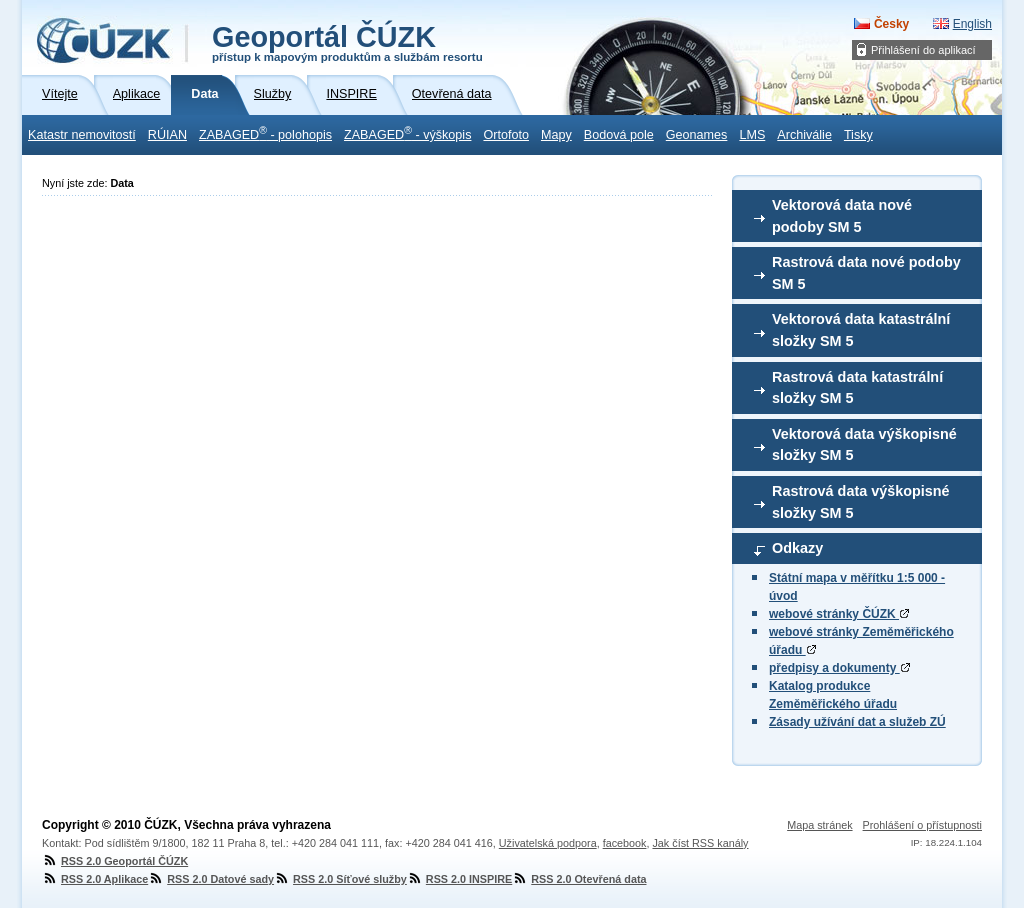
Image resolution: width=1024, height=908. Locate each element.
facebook (625, 843)
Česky (891, 24)
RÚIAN (167, 135)
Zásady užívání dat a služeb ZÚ (857, 722)
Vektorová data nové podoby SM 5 (842, 216)
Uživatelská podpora (548, 843)
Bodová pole (619, 135)
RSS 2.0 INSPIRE (459, 879)
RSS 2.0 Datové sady (211, 879)
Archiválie (804, 135)
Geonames (697, 135)
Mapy (556, 135)
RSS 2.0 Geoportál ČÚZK (115, 861)
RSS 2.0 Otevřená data (579, 879)
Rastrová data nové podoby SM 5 (866, 273)
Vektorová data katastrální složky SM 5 (861, 330)
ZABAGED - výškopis (407, 133)
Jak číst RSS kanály (700, 843)
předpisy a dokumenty (839, 668)
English (972, 24)
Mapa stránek (819, 825)
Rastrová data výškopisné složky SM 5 (861, 502)
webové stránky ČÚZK (839, 614)
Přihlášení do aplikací (923, 50)
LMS (752, 135)
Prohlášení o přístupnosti (922, 825)
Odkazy (797, 548)
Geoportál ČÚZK (347, 42)
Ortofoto (506, 135)
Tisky (858, 135)
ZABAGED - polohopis (265, 133)
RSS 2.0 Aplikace (95, 879)
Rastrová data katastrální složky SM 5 (857, 388)
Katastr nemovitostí (82, 135)
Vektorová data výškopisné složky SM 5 (864, 445)
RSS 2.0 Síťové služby (340, 879)
